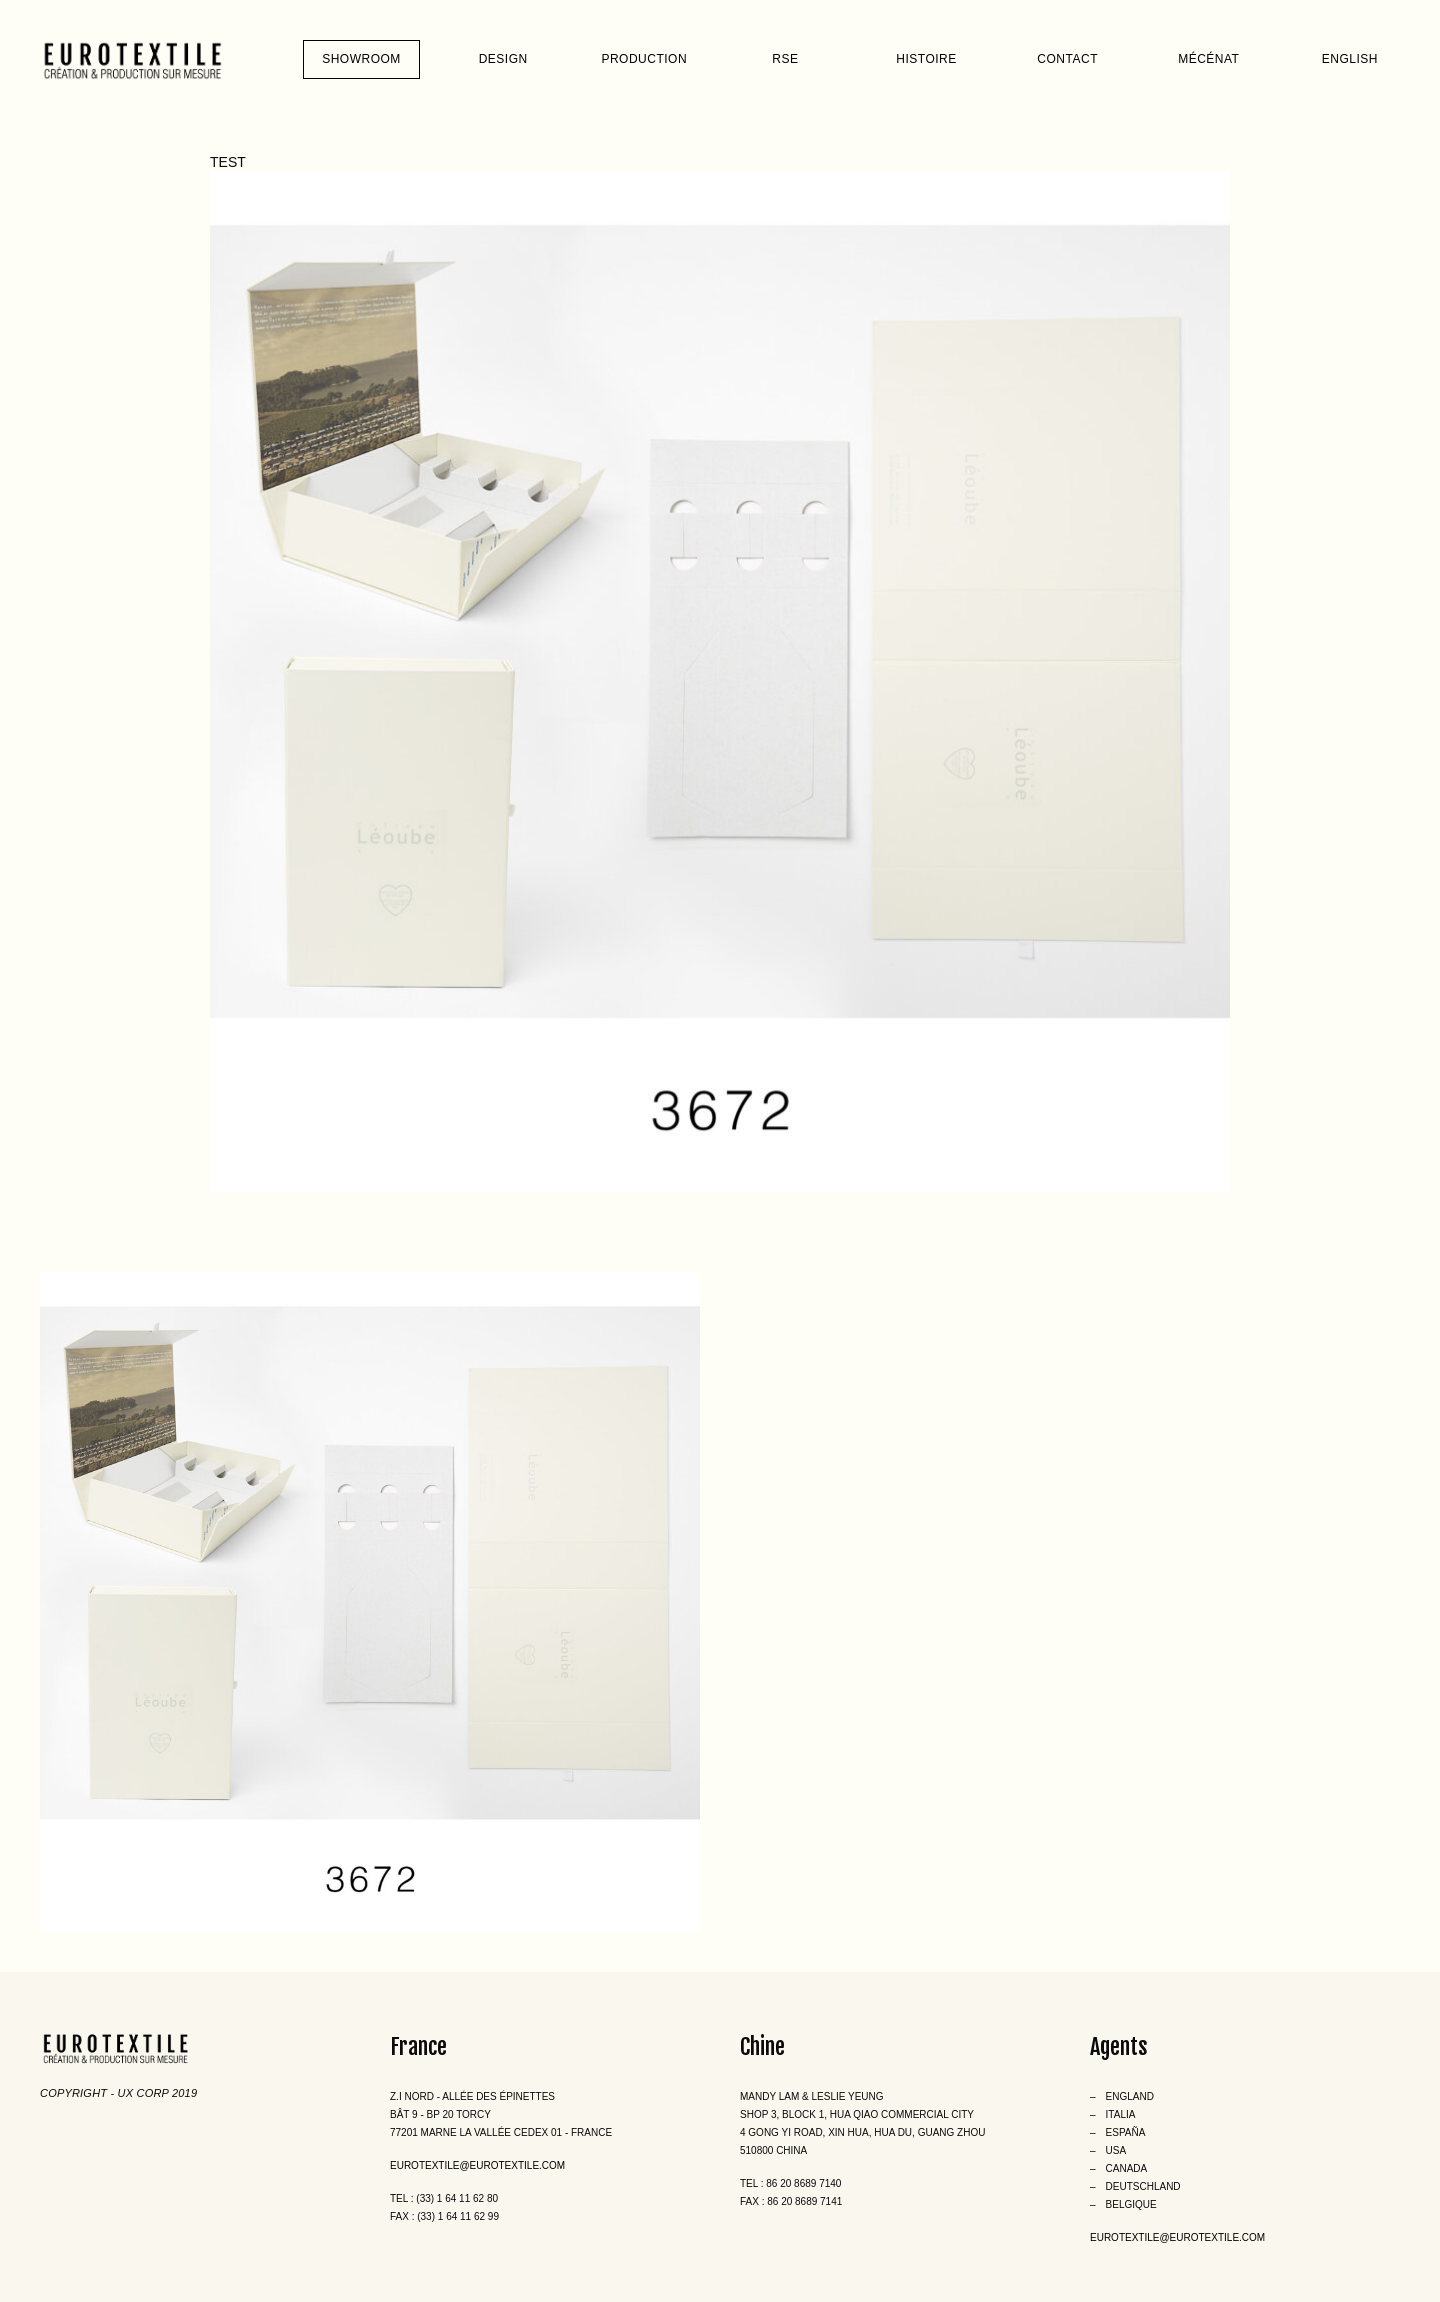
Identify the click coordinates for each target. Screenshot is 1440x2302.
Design (503, 59)
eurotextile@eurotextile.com (477, 2165)
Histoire (926, 59)
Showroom (361, 59)
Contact (1067, 59)
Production (644, 59)
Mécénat (1208, 59)
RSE (785, 59)
